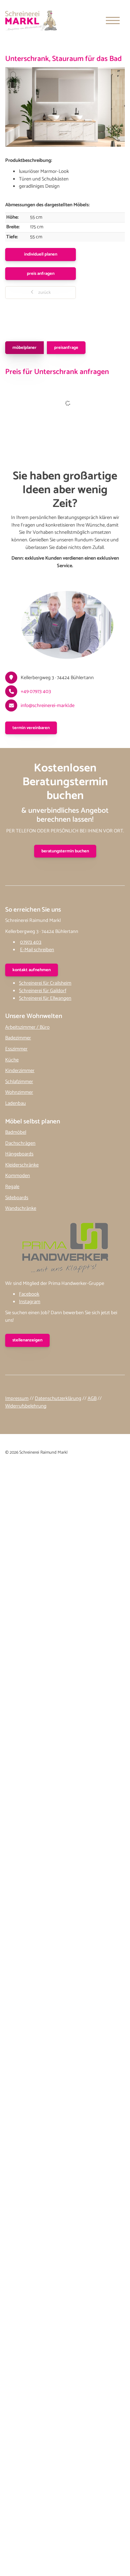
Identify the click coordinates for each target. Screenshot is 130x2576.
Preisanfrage (66, 347)
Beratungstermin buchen (65, 851)
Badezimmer (18, 1038)
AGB (92, 1398)
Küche (12, 1060)
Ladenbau (15, 1103)
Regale (12, 1187)
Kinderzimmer (19, 1071)
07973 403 (30, 942)
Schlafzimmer (19, 1082)
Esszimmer (16, 1049)
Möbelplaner (24, 347)
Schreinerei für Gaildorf (42, 991)
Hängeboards (19, 1154)
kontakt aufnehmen (31, 970)
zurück (44, 292)
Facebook (29, 1294)
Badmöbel (15, 1132)
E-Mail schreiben (37, 950)
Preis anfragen (40, 273)
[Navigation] (113, 20)
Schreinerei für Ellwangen (45, 998)
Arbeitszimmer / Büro (27, 1027)
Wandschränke (20, 1208)
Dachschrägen (20, 1143)
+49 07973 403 (36, 691)
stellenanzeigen (27, 1340)
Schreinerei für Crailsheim (45, 983)
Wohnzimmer (19, 1092)
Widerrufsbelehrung (26, 1406)
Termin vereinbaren (31, 727)
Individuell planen (40, 254)
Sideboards (16, 1198)
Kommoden (17, 1176)
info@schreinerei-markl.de (47, 706)
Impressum (17, 1398)
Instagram (29, 1302)
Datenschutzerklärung (58, 1398)
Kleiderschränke (22, 1165)
